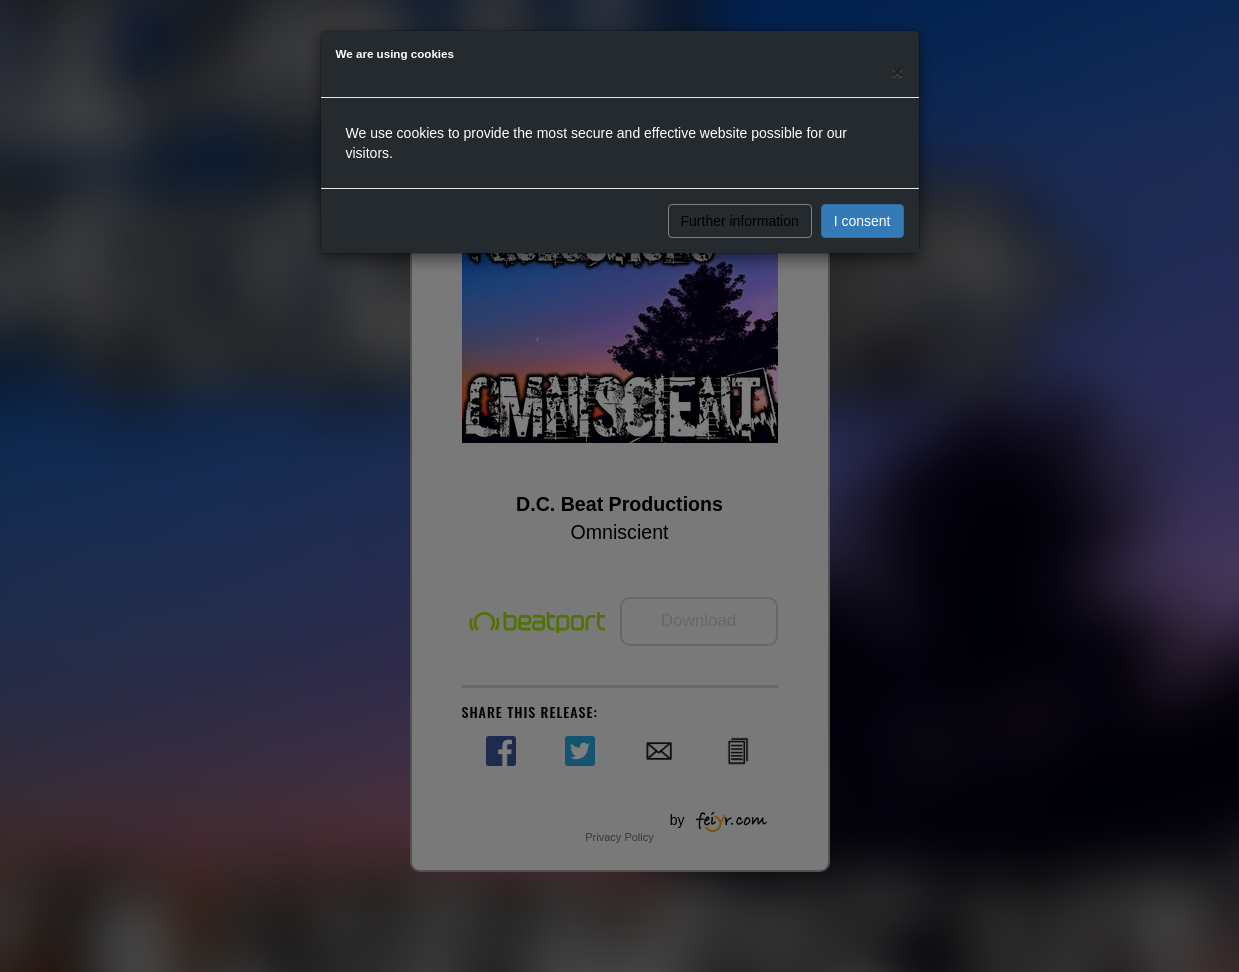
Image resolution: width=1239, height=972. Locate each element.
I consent (862, 221)
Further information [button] (740, 221)
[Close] (897, 71)
